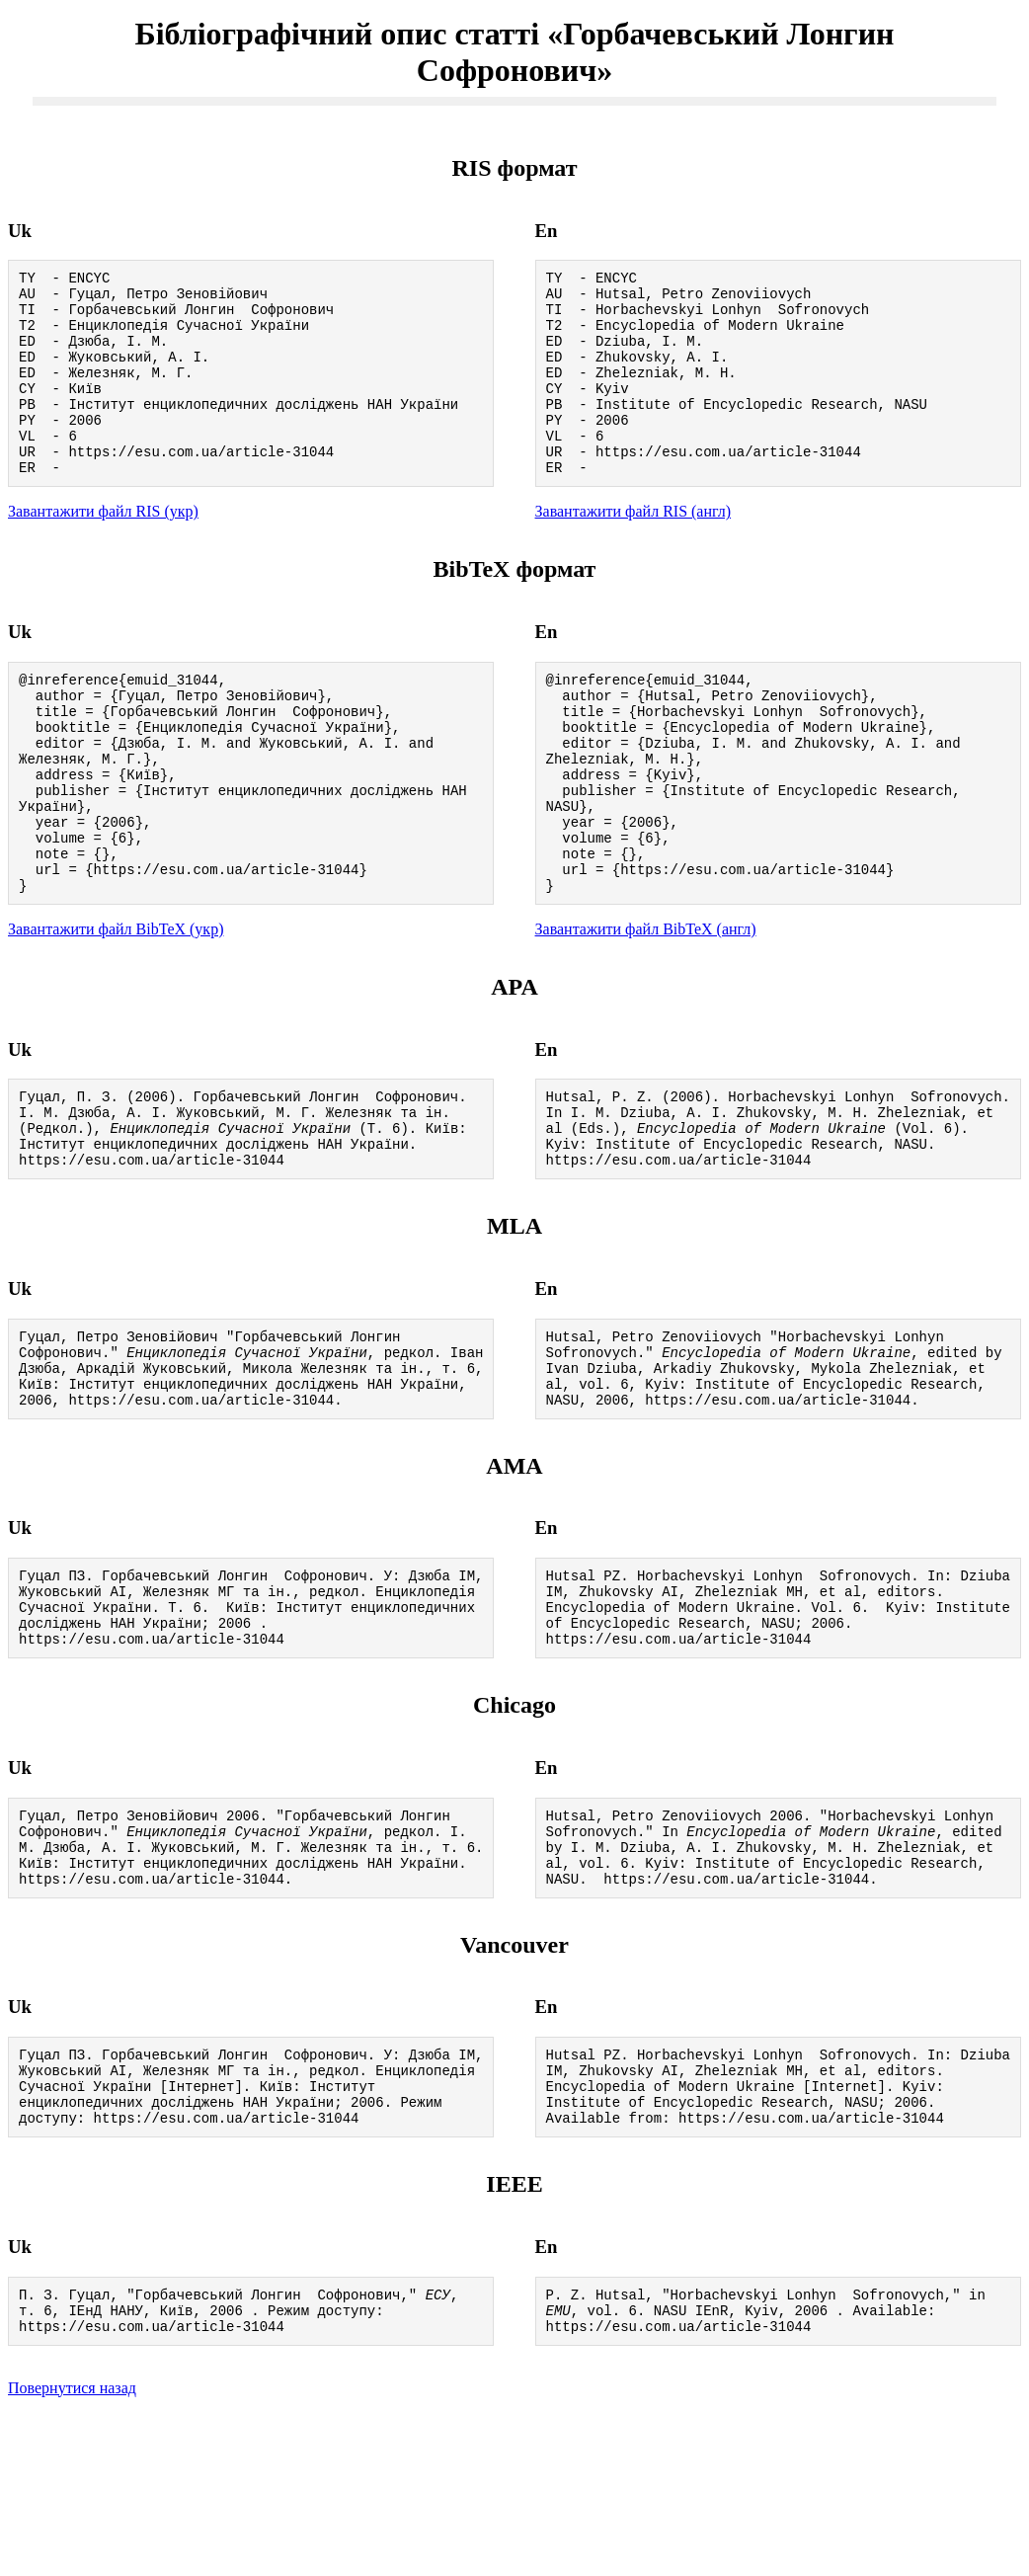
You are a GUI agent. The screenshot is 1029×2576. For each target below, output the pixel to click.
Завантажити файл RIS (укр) (103, 549)
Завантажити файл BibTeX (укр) (115, 1009)
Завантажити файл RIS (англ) (633, 549)
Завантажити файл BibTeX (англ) (645, 1009)
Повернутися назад (72, 2550)
